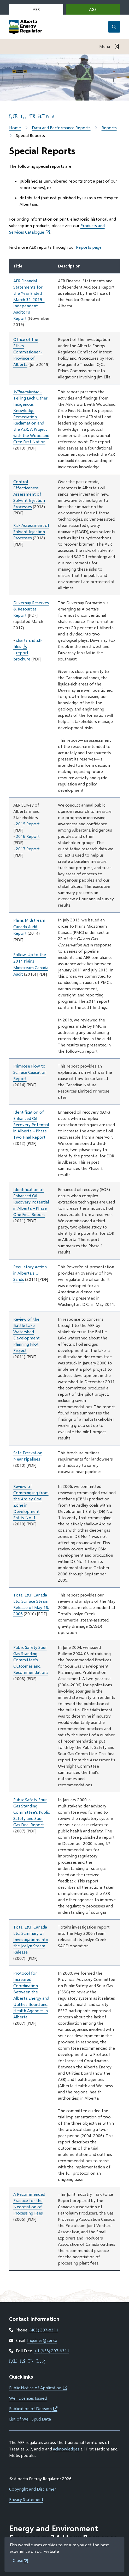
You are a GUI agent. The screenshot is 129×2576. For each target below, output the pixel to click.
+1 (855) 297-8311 (51, 2350)
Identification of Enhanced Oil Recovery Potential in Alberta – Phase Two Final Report (31, 1124)
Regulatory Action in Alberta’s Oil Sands (30, 1273)
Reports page (89, 247)
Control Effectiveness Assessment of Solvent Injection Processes (29, 494)
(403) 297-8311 (44, 2329)
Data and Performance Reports (61, 127)
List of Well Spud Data (30, 2418)
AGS (100, 11)
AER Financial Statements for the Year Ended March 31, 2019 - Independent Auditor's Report (29, 299)
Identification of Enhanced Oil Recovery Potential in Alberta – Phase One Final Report (31, 1202)
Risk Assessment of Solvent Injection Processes (31, 531)
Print (46, 116)
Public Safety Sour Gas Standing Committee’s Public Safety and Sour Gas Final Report (31, 1812)
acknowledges (66, 2448)
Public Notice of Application (38, 2387)
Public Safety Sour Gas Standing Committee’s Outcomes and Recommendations (30, 1660)
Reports (109, 127)
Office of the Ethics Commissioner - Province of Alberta (28, 352)
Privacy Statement (26, 2499)
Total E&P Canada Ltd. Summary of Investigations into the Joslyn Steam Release (30, 1939)
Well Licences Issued (28, 2398)
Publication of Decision (33, 2408)
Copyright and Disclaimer (32, 2488)
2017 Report (28, 848)
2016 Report (28, 836)
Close (18, 2560)
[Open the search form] (114, 27)
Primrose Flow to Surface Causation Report (29, 1072)
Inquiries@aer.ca (42, 2340)
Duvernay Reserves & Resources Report (31, 609)
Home (15, 127)
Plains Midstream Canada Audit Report (29, 926)
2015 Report (28, 823)
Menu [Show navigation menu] (104, 46)
